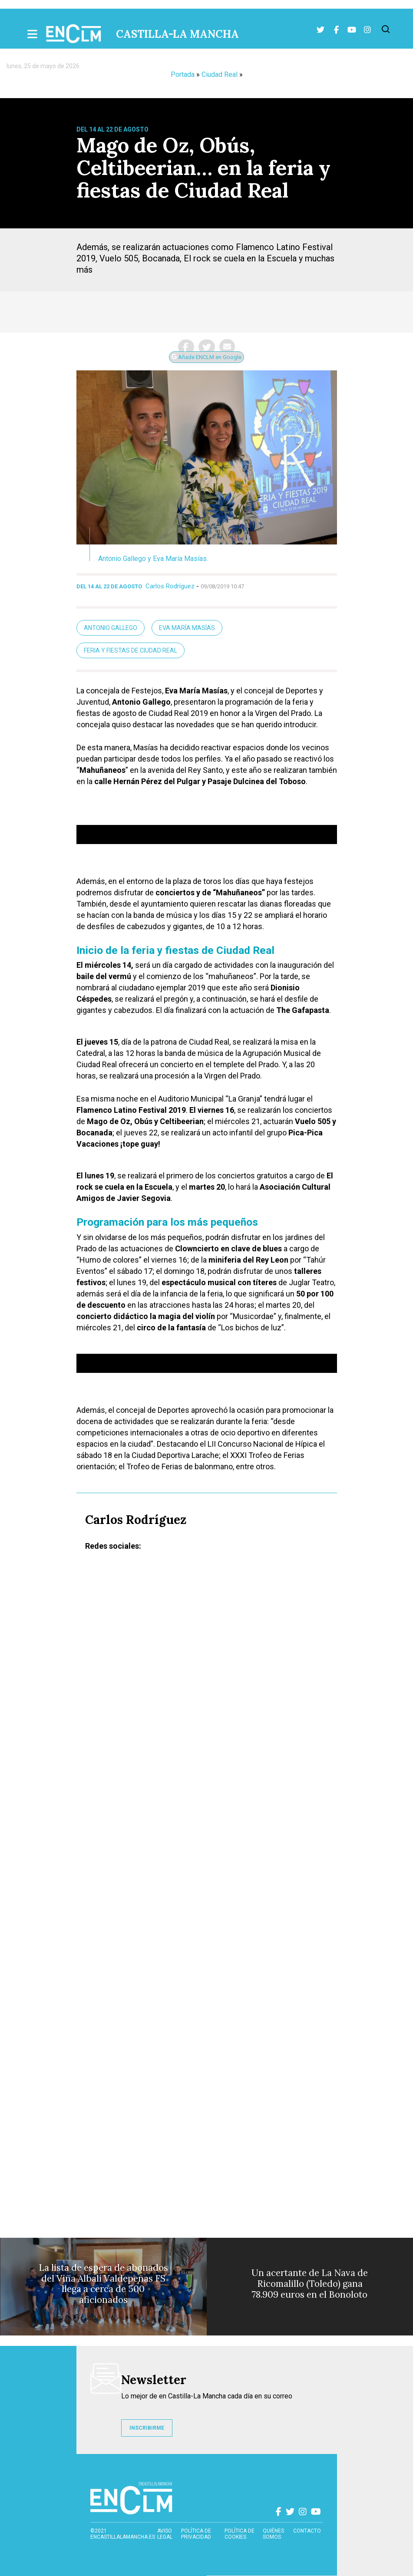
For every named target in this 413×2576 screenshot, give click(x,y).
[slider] (193, 818)
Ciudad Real (220, 74)
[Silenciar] (301, 818)
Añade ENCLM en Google (206, 357)
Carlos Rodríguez (170, 586)
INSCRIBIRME (146, 2428)
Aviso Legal (164, 2534)
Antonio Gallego (110, 627)
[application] (206, 834)
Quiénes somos (273, 2534)
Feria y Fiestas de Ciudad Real (130, 650)
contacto (307, 2531)
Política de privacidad (196, 2534)
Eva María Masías (187, 627)
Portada (183, 74)
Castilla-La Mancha (177, 34)
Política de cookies (239, 2534)
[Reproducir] (87, 818)
